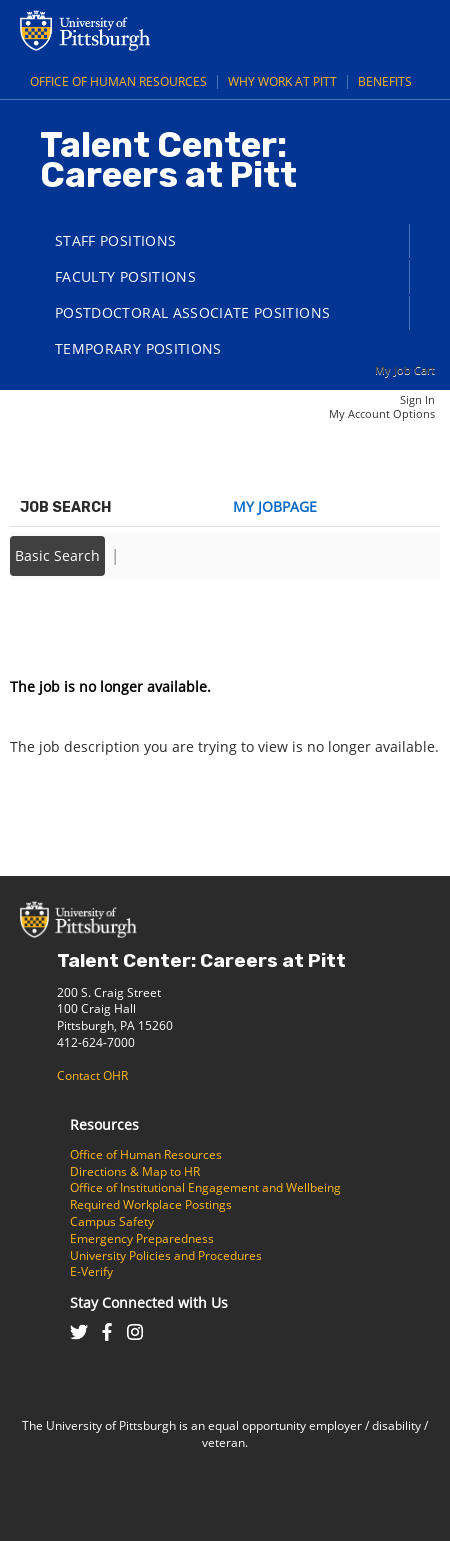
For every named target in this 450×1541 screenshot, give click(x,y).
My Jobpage (275, 506)
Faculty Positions (125, 276)
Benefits (385, 81)
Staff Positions (115, 240)
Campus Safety (112, 1221)
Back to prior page (73, 626)
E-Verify (91, 1271)
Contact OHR (92, 1075)
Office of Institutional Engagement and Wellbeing (205, 1187)
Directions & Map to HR (135, 1171)
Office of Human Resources (118, 81)
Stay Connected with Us (149, 1302)
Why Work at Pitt (282, 81)
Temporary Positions (138, 348)
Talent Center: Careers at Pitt (201, 960)
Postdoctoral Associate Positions (192, 312)
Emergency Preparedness (142, 1238)
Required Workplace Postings (151, 1204)
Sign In (417, 399)
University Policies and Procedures (166, 1255)
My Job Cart (405, 369)
